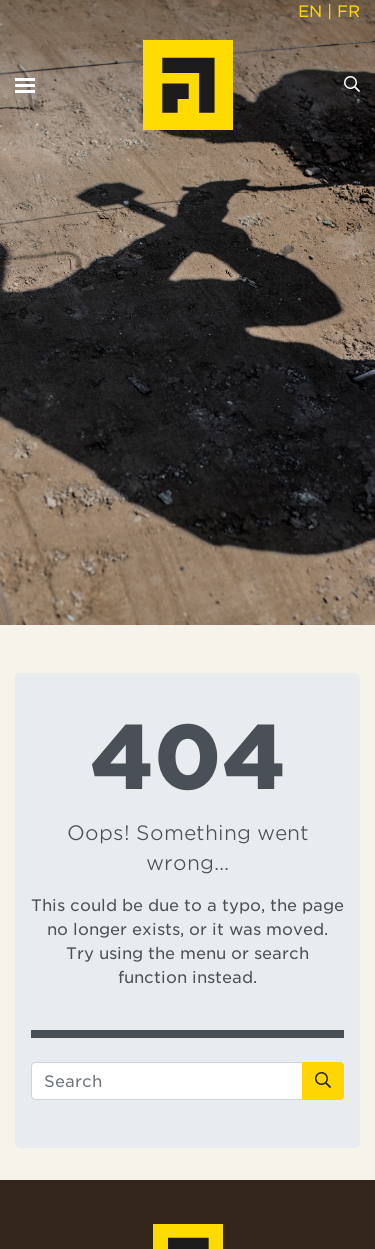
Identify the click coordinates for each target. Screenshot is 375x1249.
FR (348, 11)
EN (310, 11)
